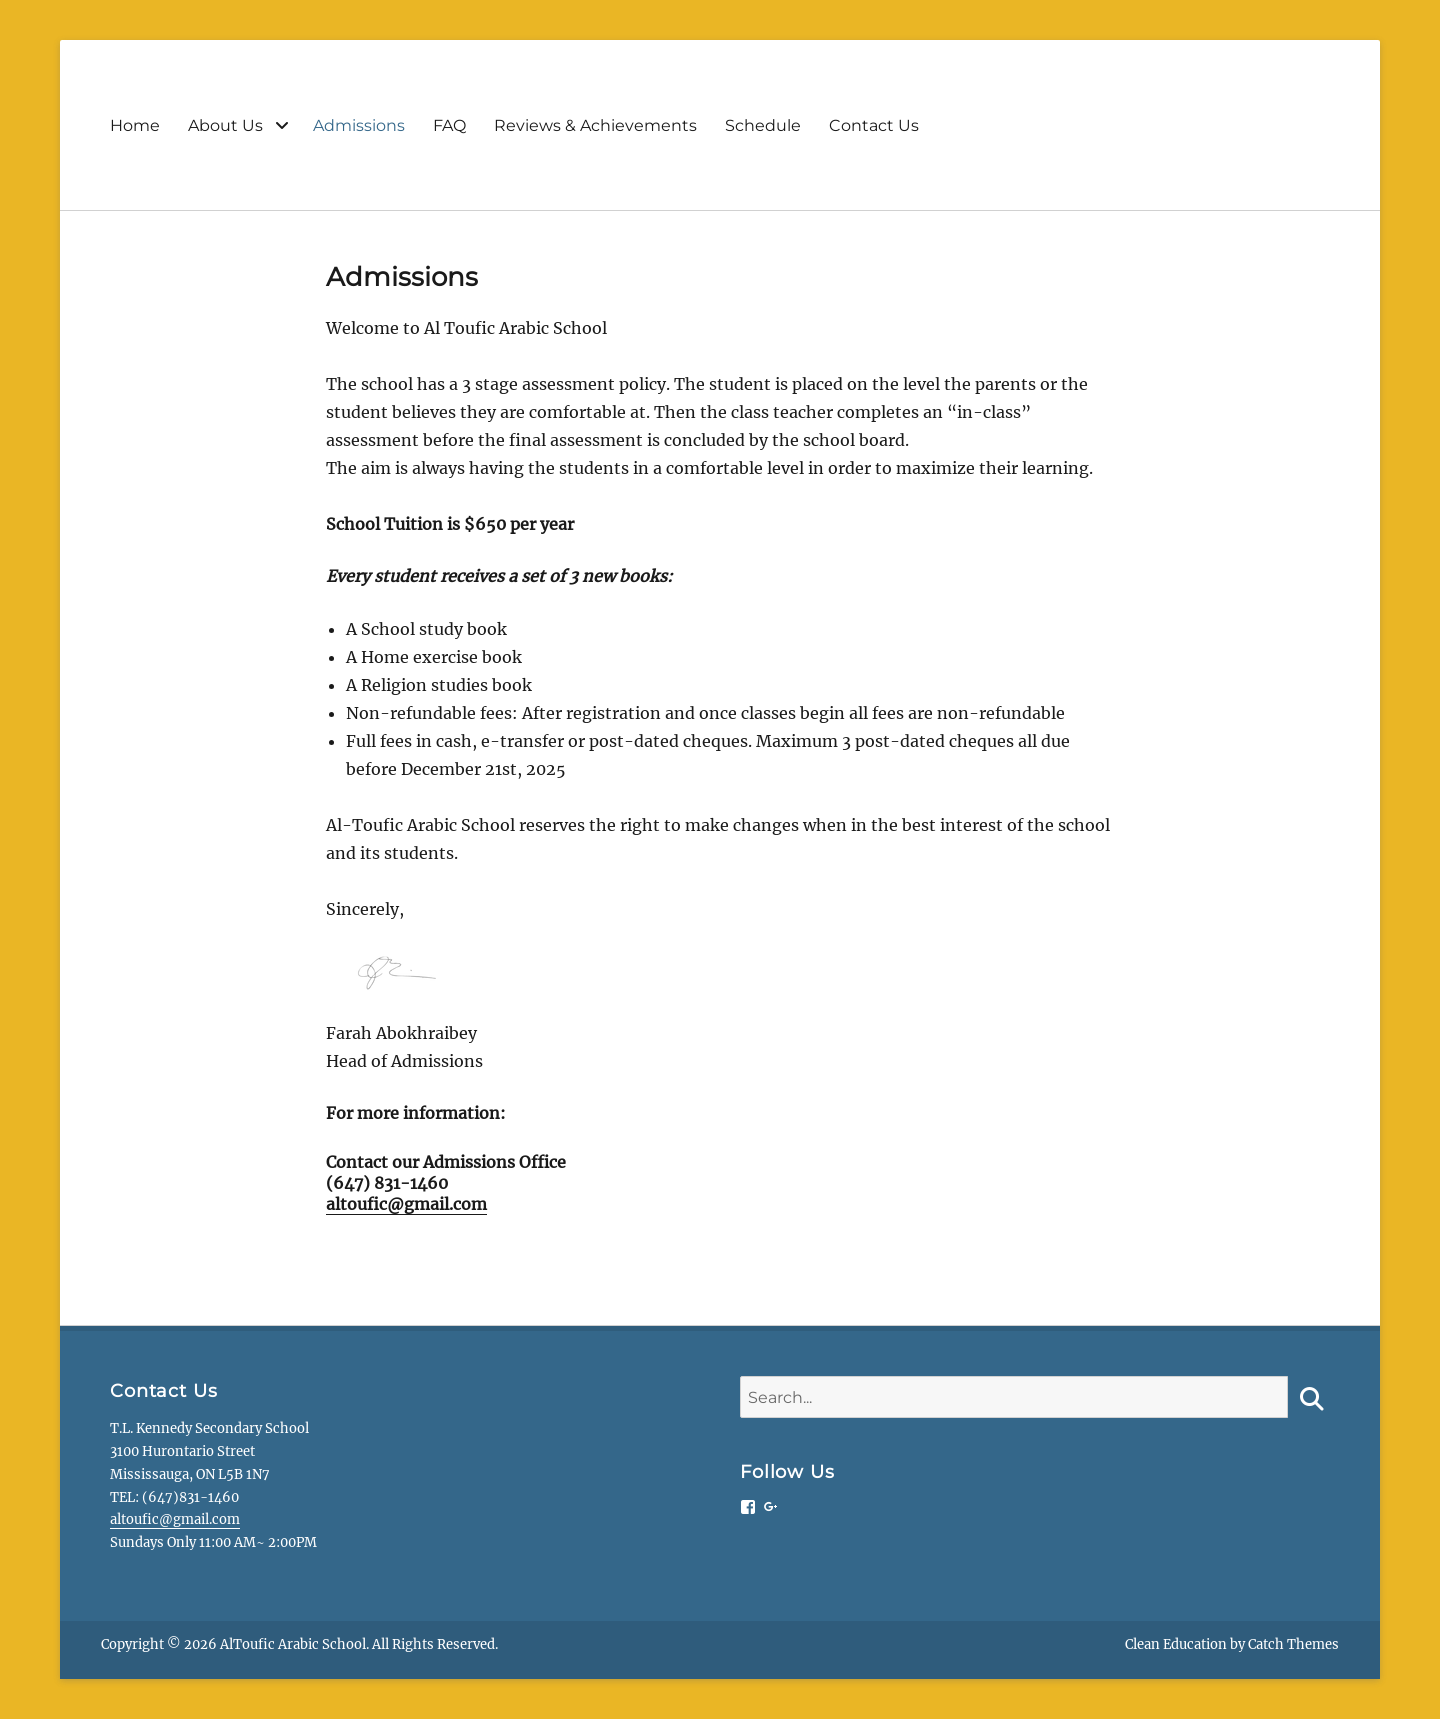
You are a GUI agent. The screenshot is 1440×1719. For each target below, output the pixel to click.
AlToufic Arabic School (293, 1644)
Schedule (763, 125)
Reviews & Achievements (595, 125)
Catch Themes (1293, 1644)
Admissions (359, 125)
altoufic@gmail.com (406, 1204)
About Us (225, 125)
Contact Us (874, 125)
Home (135, 125)
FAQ (449, 125)
